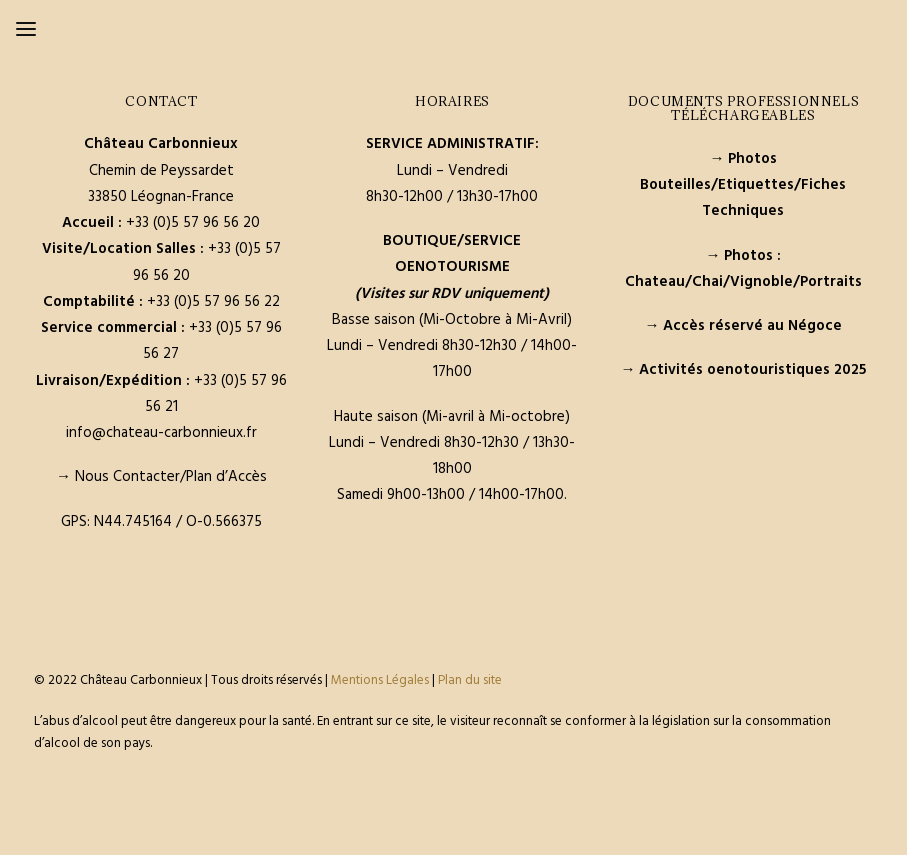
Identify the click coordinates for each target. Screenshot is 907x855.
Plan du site (470, 680)
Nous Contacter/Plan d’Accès (171, 477)
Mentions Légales (380, 680)
